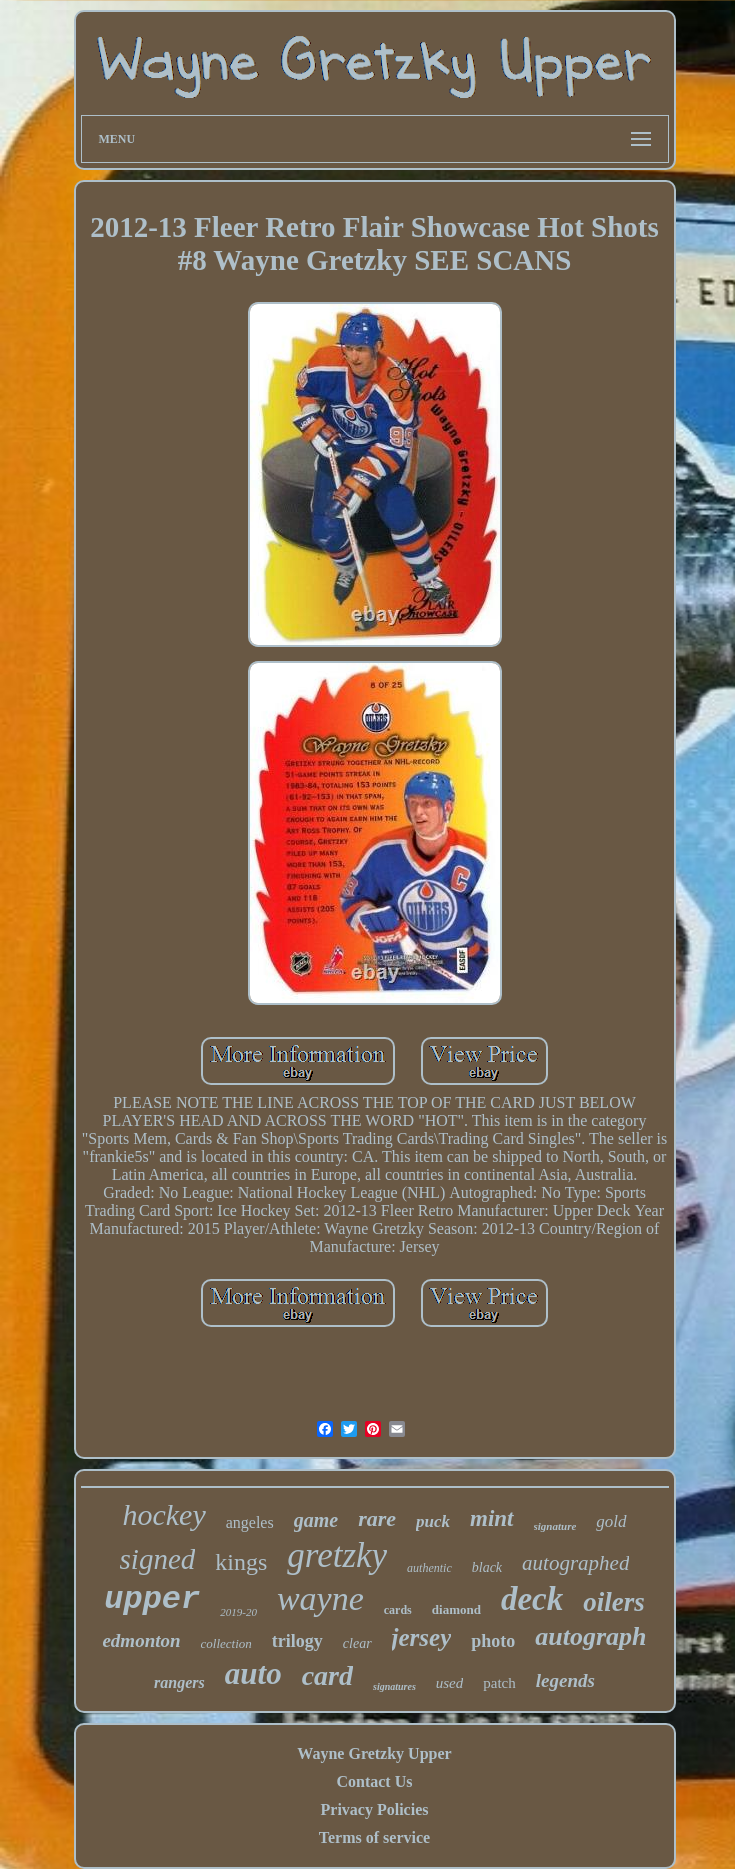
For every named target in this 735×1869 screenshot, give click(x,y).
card (327, 1675)
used (450, 1683)
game (316, 1520)
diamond (456, 1609)
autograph (590, 1636)
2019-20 (238, 1612)
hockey (163, 1514)
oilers (614, 1602)
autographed (575, 1563)
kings (241, 1562)
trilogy (297, 1641)
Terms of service (374, 1837)
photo (493, 1641)
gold (611, 1521)
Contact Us (374, 1781)
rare (377, 1518)
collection (226, 1643)
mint (491, 1518)
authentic (429, 1568)
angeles (250, 1522)
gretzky (337, 1555)
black (487, 1567)
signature (555, 1526)
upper (152, 1599)
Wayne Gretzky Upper (374, 1753)
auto (253, 1673)
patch (499, 1683)
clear (357, 1643)
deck (532, 1599)
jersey (422, 1637)
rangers (179, 1682)
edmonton (141, 1640)
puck (433, 1521)
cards (398, 1610)
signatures (394, 1686)
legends (565, 1680)
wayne (320, 1598)
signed (158, 1559)
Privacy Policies (375, 1809)
